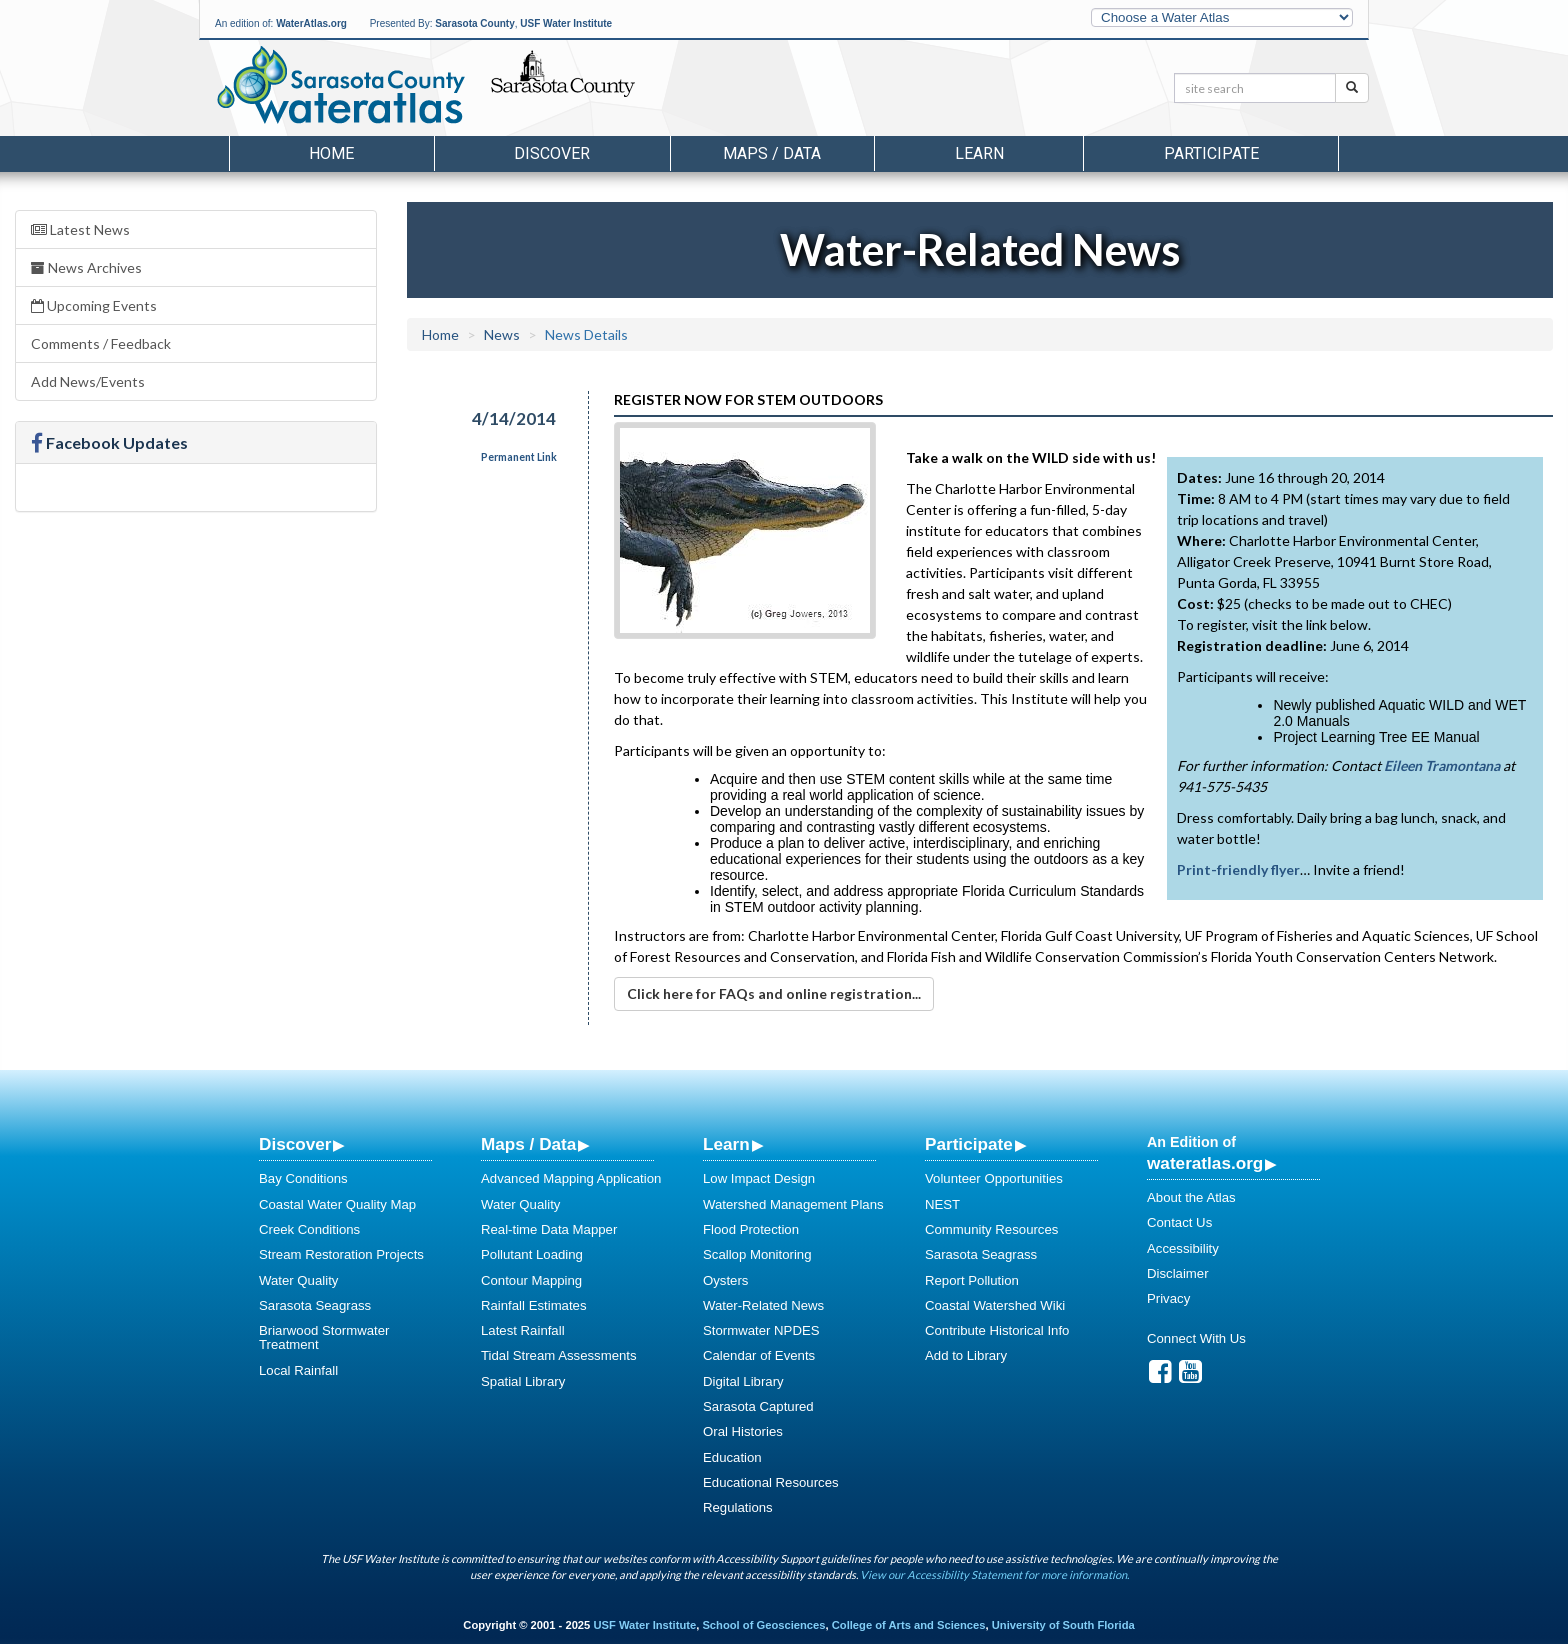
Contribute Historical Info (997, 1330)
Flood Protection (751, 1229)
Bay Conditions (303, 1178)
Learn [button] (979, 153)
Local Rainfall (298, 1370)
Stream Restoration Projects (341, 1254)
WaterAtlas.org (311, 23)
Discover (295, 1144)
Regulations (738, 1507)
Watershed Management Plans (793, 1204)
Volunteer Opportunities (994, 1178)
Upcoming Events (94, 305)
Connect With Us (1196, 1338)
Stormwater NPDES (761, 1330)
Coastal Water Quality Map (337, 1204)
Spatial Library (523, 1381)
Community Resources (991, 1229)
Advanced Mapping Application (571, 1178)
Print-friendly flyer (1238, 869)
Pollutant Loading (532, 1254)
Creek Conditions (309, 1229)
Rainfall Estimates (534, 1305)
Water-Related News (763, 1305)
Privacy (1168, 1298)
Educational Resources (771, 1482)
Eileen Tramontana (1442, 765)
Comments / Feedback (101, 343)
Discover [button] (552, 153)
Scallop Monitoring (757, 1254)
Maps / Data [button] (772, 153)
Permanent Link (519, 457)
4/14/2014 (514, 418)
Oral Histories (743, 1431)
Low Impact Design (759, 1178)
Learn (726, 1144)
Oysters (725, 1280)
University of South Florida (1063, 1625)
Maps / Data (528, 1144)
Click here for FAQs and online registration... (774, 993)
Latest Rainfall (523, 1330)
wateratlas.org (1205, 1163)
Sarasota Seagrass (315, 1305)
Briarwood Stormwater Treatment (324, 1337)
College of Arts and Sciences (909, 1625)
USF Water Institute (566, 23)
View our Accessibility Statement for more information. (994, 1574)
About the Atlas (1191, 1197)
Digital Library (743, 1381)
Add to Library (966, 1355)
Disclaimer (1178, 1273)
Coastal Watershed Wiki (995, 1305)
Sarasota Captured (758, 1406)
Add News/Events (88, 381)
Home (331, 153)
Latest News (80, 229)
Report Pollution (972, 1280)
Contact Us (1179, 1222)
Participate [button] (1211, 153)
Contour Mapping (531, 1280)
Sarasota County (474, 23)
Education (732, 1457)
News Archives (86, 267)
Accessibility (1183, 1248)
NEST (942, 1204)
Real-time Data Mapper (549, 1229)
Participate (969, 1144)
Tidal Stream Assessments (559, 1355)
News (502, 334)
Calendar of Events (759, 1355)
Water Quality (298, 1280)
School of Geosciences (763, 1625)
